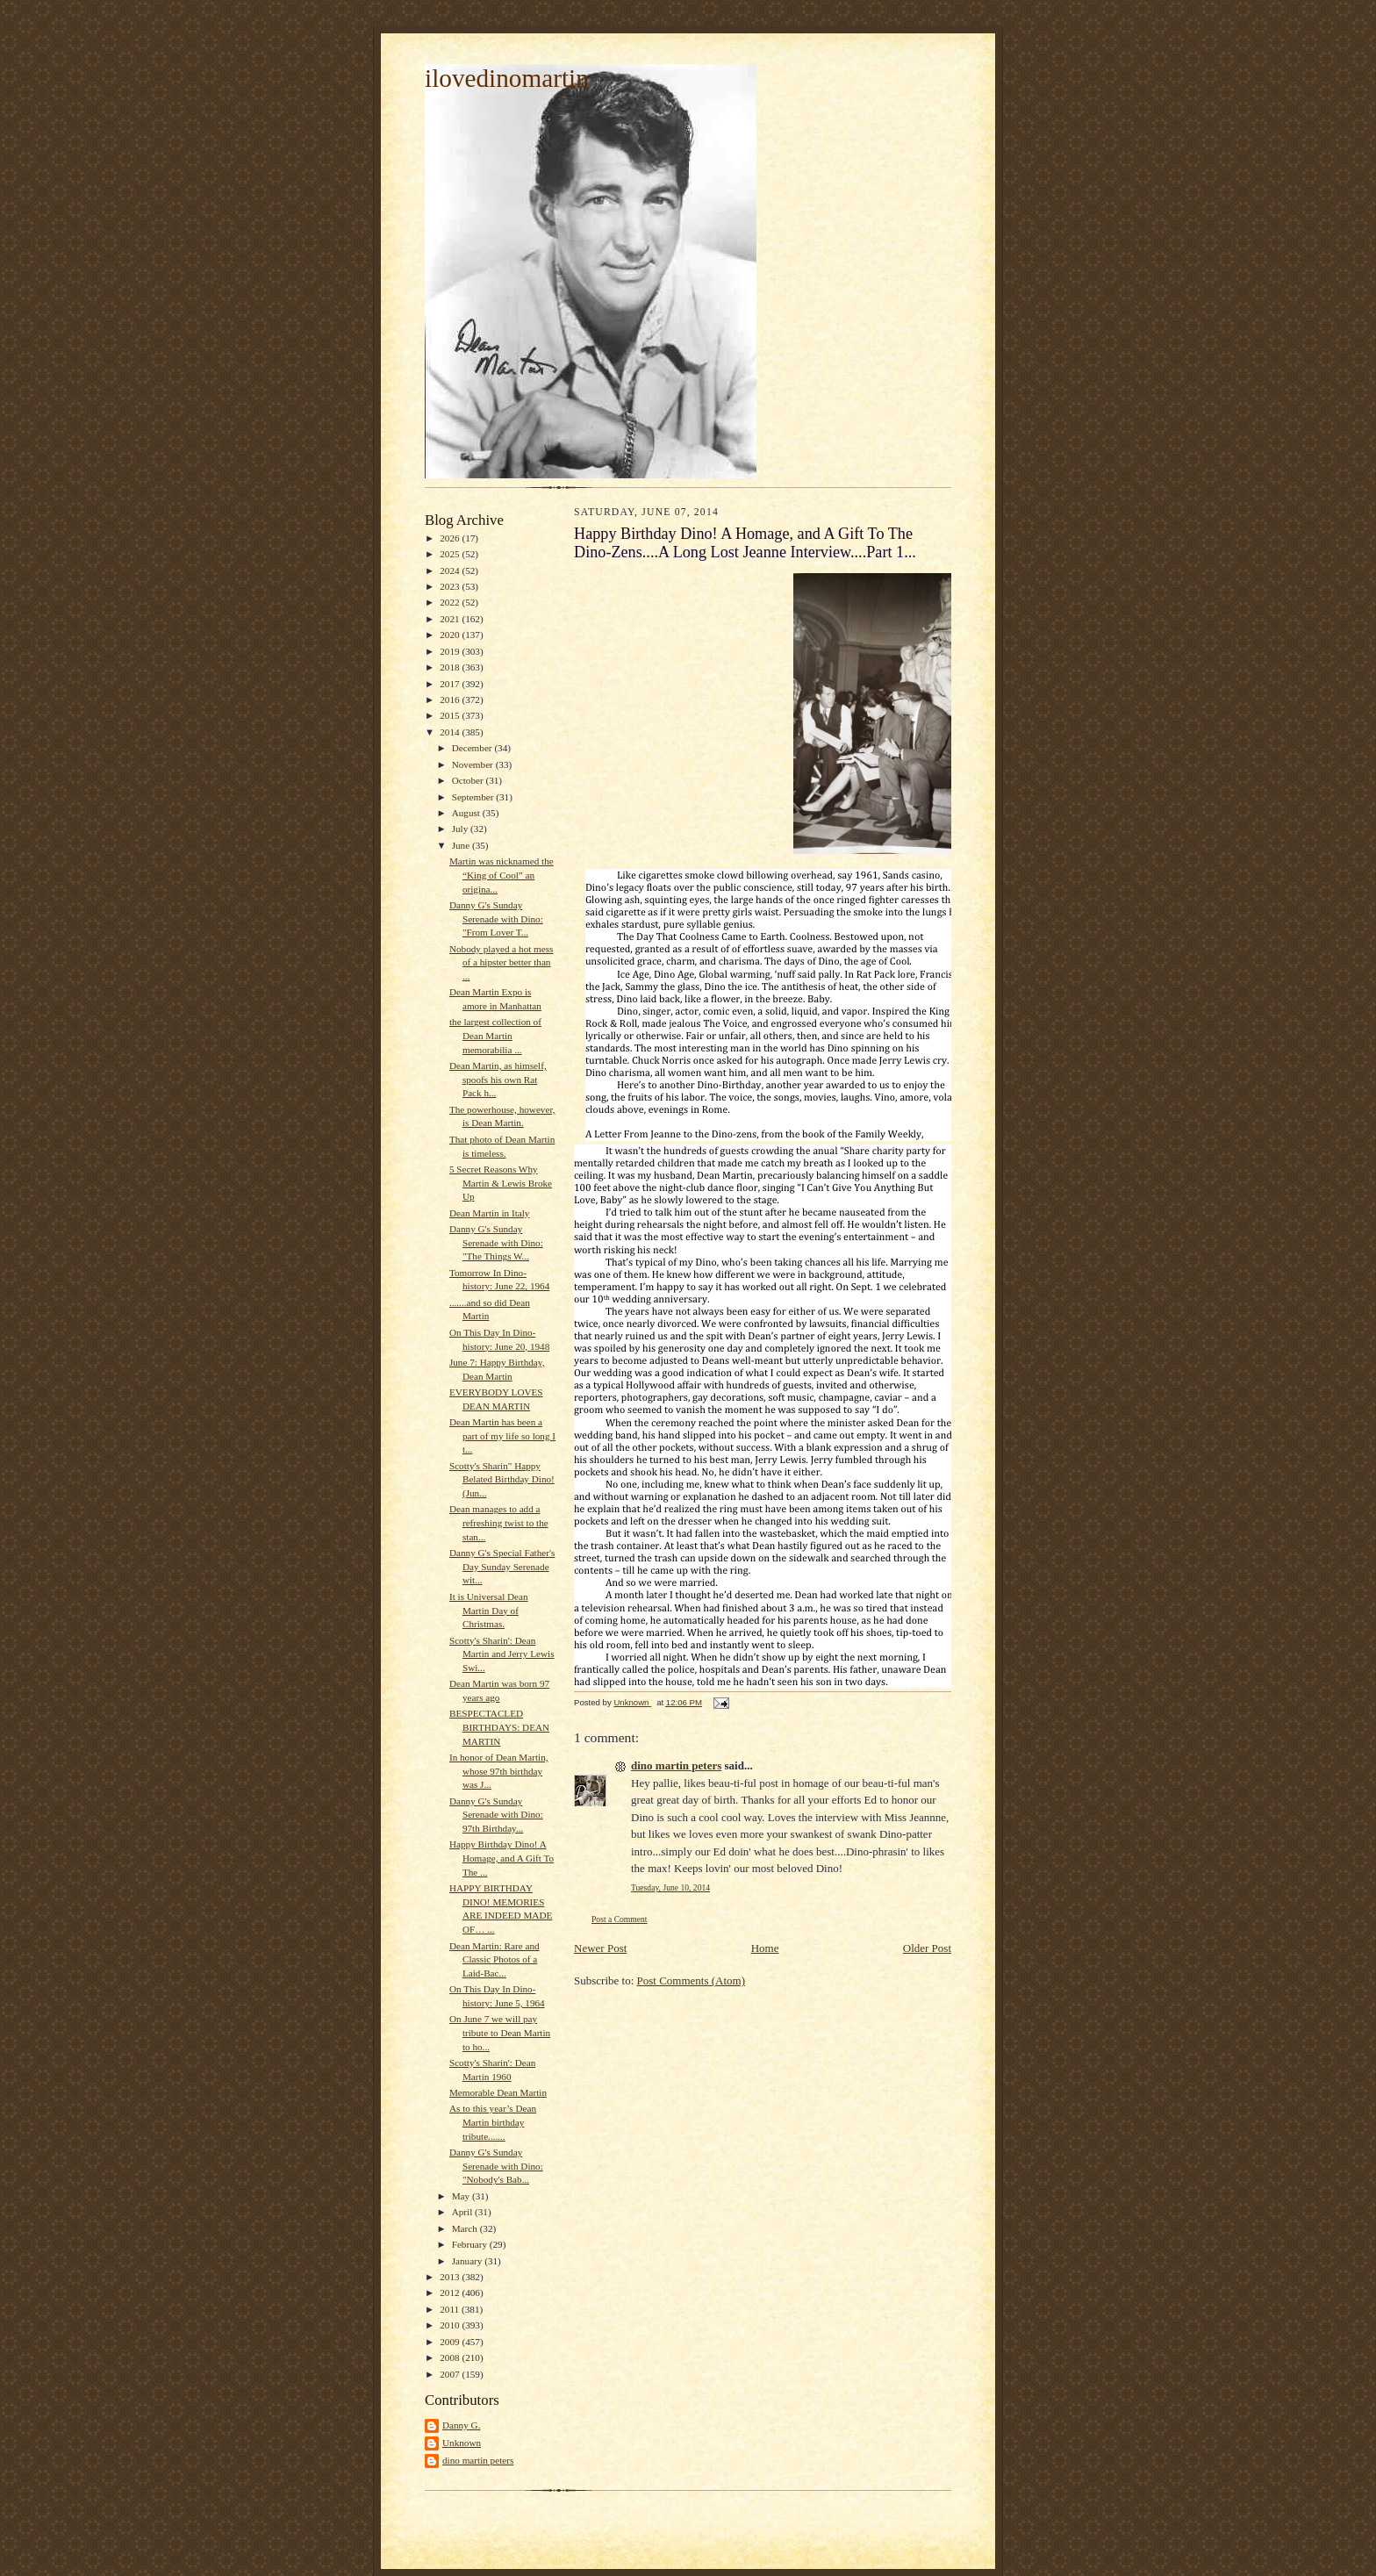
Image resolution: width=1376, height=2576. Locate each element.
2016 (451, 699)
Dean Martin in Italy (489, 1213)
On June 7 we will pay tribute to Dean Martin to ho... (499, 2032)
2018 (451, 667)
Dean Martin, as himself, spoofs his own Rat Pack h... (498, 1079)
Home (765, 1948)
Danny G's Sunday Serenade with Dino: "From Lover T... (496, 918)
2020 (451, 634)
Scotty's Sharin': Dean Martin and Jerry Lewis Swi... (502, 1654)
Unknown (461, 2442)
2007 (451, 2374)
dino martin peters (477, 2460)
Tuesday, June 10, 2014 (670, 1887)
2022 (451, 602)
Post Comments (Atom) (691, 1980)
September (474, 797)
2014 (451, 732)
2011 (451, 2309)
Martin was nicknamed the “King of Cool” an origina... (501, 874)
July (461, 828)
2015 (451, 715)
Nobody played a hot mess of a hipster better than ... (501, 962)
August (467, 812)
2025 (451, 554)
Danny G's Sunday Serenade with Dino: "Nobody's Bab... (496, 2166)
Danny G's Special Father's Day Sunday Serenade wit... (502, 1566)
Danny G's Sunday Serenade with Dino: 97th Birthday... (496, 1814)
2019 (451, 651)
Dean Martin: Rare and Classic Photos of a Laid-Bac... (494, 1959)
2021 (451, 619)
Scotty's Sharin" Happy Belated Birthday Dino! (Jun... (502, 1479)
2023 (451, 586)
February (471, 2244)
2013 (451, 2276)
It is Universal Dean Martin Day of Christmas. (488, 1610)
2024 (451, 570)
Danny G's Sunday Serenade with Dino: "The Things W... (496, 1242)
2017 (451, 683)
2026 (451, 538)
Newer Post (600, 1948)
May (462, 2196)
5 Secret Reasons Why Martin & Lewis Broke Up (500, 1183)
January (468, 2261)
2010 (451, 2325)
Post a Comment (619, 1919)
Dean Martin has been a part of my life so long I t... (502, 1435)
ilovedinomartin (507, 78)
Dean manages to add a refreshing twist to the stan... (498, 1522)
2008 (451, 2357)
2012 (451, 2292)
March (466, 2228)
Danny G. (461, 2425)
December (473, 748)
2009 (451, 2341)
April (463, 2211)
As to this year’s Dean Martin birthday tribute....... (492, 2122)
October (469, 780)
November (474, 764)
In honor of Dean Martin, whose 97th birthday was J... (498, 1771)
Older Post (927, 1948)
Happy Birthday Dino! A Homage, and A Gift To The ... (501, 1857)
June (462, 845)
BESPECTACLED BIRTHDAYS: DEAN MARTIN (499, 1727)
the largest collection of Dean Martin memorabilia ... (495, 1035)
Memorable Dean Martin (498, 2092)
